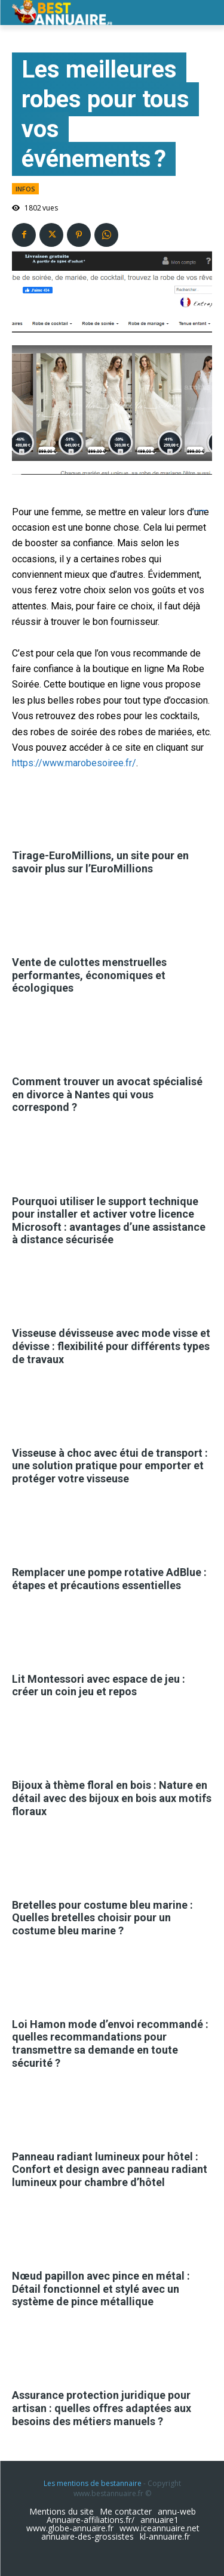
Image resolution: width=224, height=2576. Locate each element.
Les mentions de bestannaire (93, 2483)
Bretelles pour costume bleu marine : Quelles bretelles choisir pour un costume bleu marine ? (102, 1918)
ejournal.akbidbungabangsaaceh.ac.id (197, 510)
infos (25, 188)
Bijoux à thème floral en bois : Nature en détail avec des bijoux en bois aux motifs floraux (111, 1798)
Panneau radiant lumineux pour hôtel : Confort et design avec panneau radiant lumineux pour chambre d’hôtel (109, 2169)
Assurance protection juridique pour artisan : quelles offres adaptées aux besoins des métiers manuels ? (101, 2408)
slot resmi (204, 510)
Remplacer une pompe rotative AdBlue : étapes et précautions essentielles (109, 1579)
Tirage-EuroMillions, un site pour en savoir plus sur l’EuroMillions (100, 862)
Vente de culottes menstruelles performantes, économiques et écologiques (89, 975)
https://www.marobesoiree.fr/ (74, 763)
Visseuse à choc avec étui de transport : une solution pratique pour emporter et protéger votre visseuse (110, 1466)
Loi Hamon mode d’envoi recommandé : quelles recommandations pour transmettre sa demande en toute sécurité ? (110, 2043)
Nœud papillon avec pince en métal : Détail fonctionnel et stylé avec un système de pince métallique (101, 2289)
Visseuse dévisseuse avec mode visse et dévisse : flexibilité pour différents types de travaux (111, 1346)
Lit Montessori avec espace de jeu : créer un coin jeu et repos (98, 1685)
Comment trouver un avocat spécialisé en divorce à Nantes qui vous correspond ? (107, 1094)
